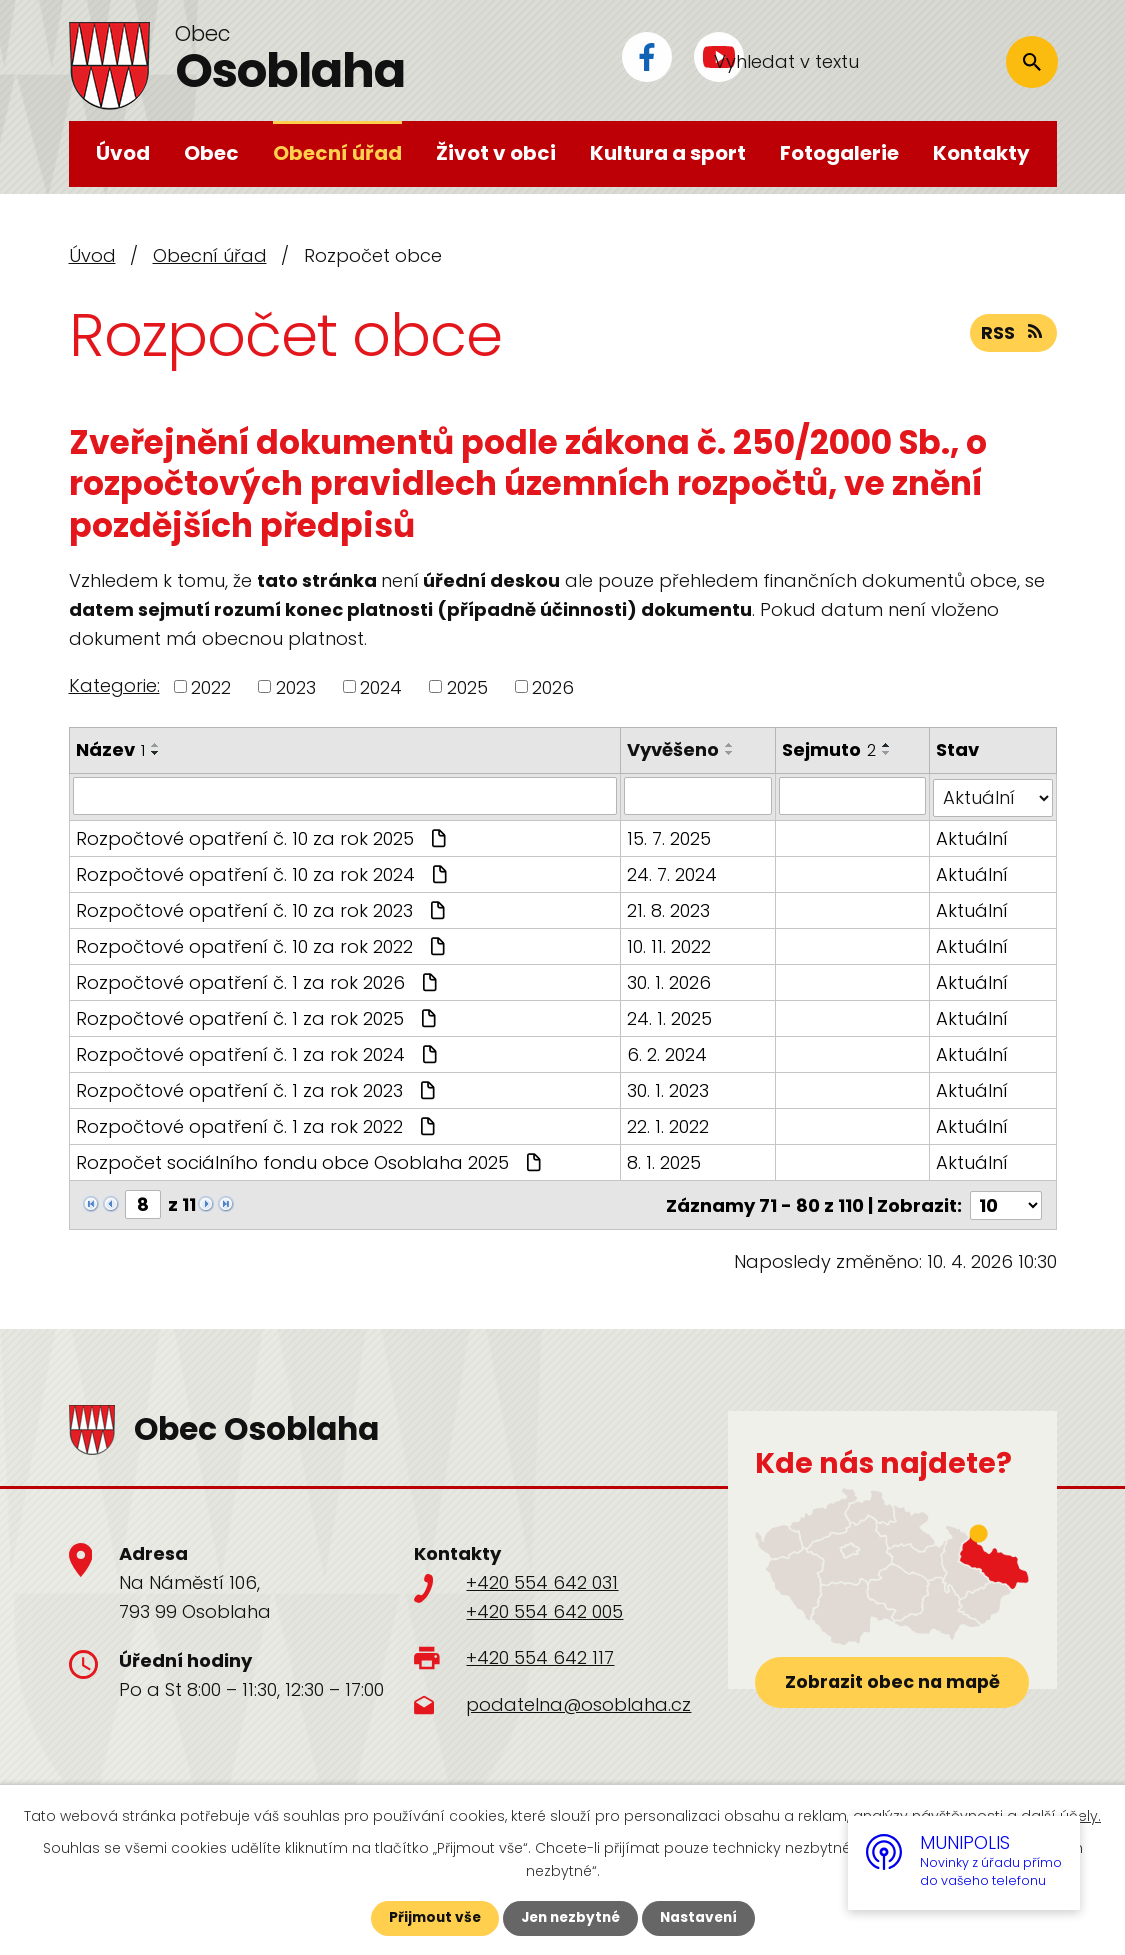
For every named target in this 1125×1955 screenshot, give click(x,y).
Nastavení (703, 1918)
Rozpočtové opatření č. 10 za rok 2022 (263, 944)
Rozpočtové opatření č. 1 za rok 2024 (259, 1052)
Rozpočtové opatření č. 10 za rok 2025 (263, 836)
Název (110, 749)
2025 (467, 686)
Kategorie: (114, 685)
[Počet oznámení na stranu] (1006, 1202)
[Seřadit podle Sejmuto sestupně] (887, 753)
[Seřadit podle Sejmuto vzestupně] (887, 745)
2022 (211, 686)
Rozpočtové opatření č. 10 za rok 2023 (263, 908)
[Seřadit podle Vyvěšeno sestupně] (731, 753)
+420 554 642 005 (544, 1608)
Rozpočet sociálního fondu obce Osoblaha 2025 (311, 1160)
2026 (553, 686)
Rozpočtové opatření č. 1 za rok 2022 (258, 1124)
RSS (1013, 334)
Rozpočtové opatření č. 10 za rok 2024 (264, 872)
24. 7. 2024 (673, 872)
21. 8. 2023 (669, 908)
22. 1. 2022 (669, 1124)
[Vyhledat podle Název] (345, 796)
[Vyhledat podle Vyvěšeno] (698, 796)
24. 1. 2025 (670, 1016)
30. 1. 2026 (670, 980)
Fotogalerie (839, 153)
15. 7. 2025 (670, 836)
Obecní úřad (337, 153)
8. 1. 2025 (665, 1160)
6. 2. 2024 (668, 1052)
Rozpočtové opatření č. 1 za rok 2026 (259, 980)
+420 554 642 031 (542, 1579)
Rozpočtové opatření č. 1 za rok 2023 (258, 1088)
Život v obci (496, 153)
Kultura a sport (668, 153)
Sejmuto (829, 749)
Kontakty (981, 153)
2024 (381, 686)
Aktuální (973, 836)
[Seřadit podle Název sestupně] (156, 753)
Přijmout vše (430, 1918)
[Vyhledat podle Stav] (993, 796)
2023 (296, 686)
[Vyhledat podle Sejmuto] (852, 796)
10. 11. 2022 (670, 944)
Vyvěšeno (674, 749)
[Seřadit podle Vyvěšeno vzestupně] (731, 745)
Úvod (123, 153)
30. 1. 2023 (669, 1088)
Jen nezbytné (570, 1918)
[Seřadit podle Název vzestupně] (156, 745)
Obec (211, 153)
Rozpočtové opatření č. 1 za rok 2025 (258, 1016)
